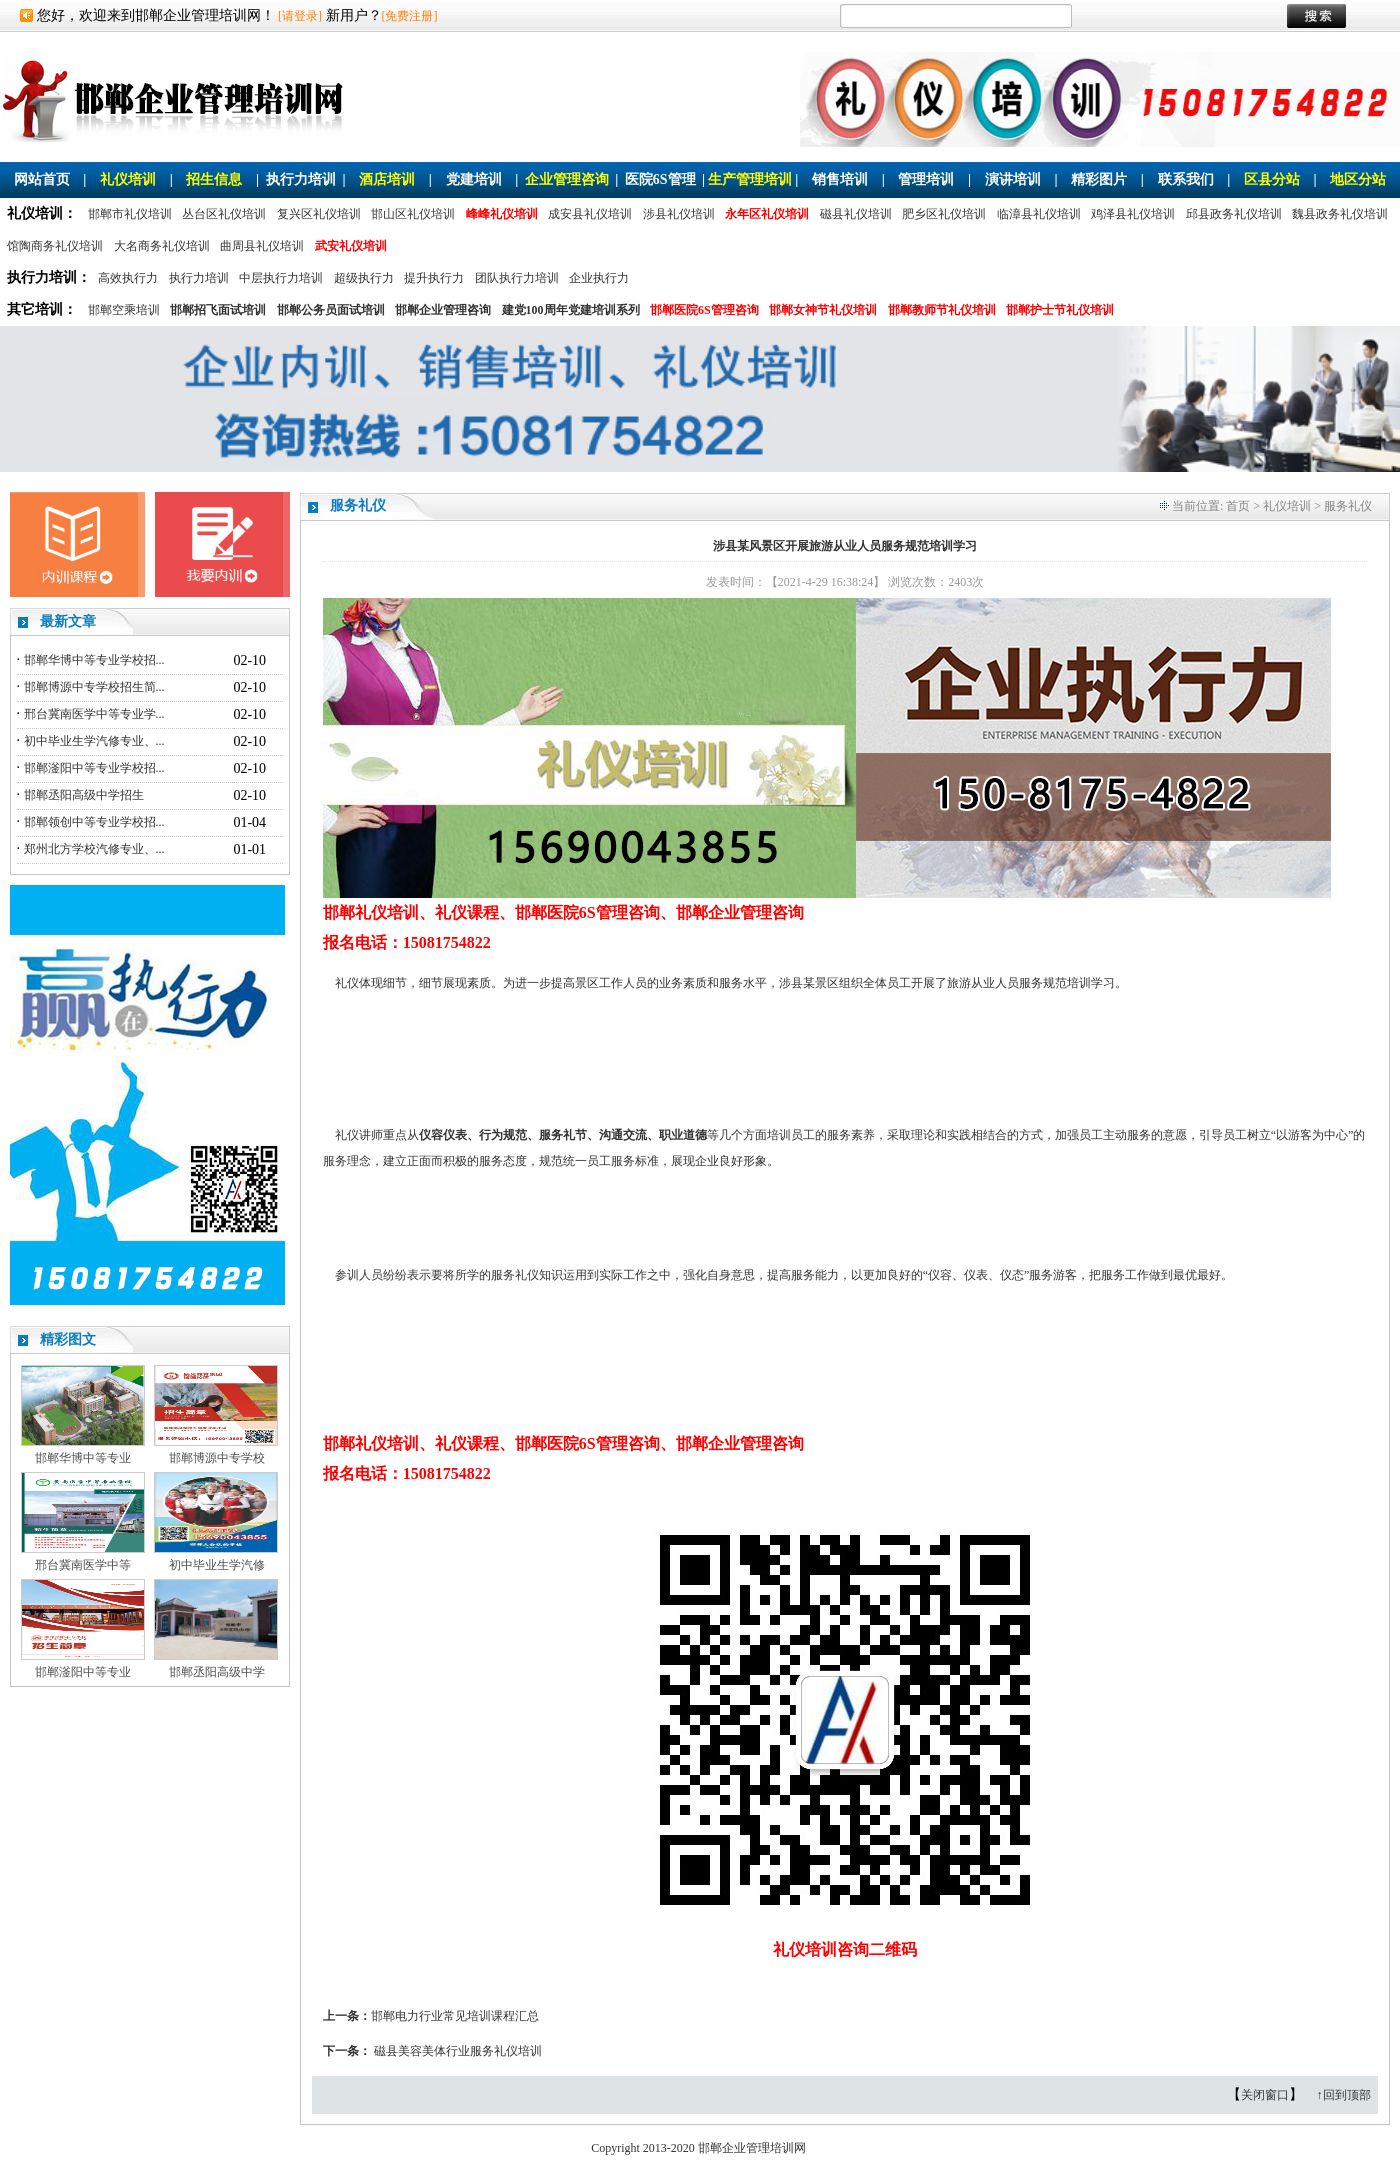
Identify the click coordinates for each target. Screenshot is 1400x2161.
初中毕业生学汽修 (217, 1565)
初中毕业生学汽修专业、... (94, 741)
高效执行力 (128, 278)
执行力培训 (301, 179)
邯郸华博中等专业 (83, 1458)
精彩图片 (1099, 179)
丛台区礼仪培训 (224, 214)
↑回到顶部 (1344, 2095)
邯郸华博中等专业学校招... (94, 660)
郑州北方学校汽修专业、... (94, 849)
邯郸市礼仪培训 (130, 214)
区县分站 (1272, 179)
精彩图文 (68, 1339)
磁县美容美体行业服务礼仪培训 (458, 2051)
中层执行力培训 (281, 278)
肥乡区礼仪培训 (944, 214)
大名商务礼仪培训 (162, 246)
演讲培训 (1013, 179)
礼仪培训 (128, 179)
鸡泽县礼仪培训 (1133, 214)
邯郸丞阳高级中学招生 (84, 795)
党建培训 (474, 179)
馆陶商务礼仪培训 (55, 246)
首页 (1238, 506)
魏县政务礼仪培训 (1340, 214)
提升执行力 (434, 278)
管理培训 (926, 179)
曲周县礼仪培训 (262, 246)
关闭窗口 (1265, 2095)
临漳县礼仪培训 (1039, 214)
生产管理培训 (750, 179)
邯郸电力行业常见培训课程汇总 (455, 2016)
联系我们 (1186, 179)
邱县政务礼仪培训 (1234, 214)
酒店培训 (387, 179)
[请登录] (300, 16)
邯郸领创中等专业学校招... (94, 822)
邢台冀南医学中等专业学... (94, 714)
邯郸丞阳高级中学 (217, 1672)
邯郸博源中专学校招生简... (94, 687)
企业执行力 (599, 278)
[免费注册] (410, 16)
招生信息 (214, 179)
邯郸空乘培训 (124, 310)
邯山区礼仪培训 (413, 214)
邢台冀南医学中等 (83, 1565)
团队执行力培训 (517, 278)
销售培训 (840, 179)
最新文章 (68, 621)
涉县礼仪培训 (679, 214)
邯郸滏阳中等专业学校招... (94, 768)
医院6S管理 (660, 179)
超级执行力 (364, 278)
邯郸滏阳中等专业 (83, 1672)
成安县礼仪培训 (590, 214)
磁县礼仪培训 (856, 214)
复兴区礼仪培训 (319, 214)
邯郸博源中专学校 (217, 1458)
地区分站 (1358, 179)
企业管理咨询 (567, 179)
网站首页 (42, 179)
